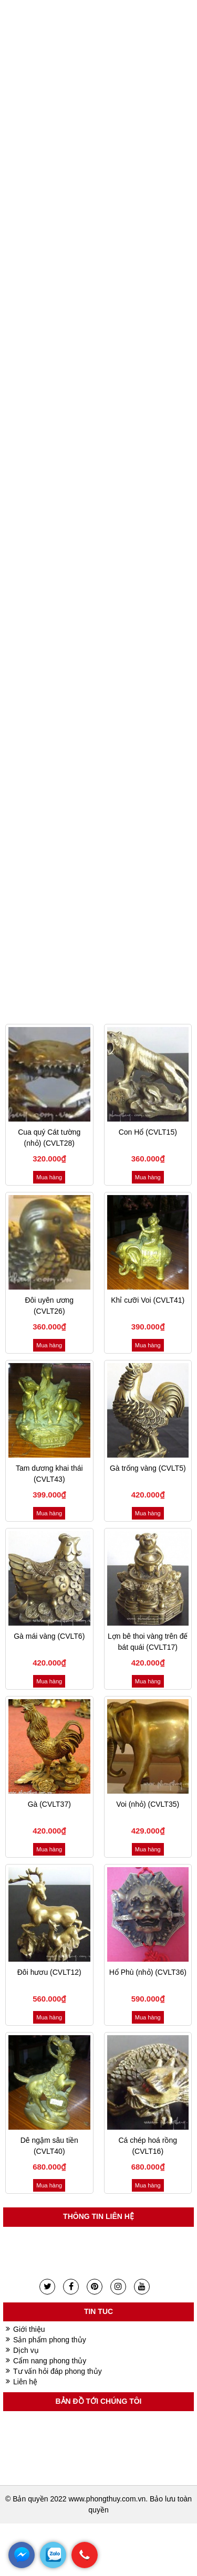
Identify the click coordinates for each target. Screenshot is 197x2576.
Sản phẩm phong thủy (49, 2340)
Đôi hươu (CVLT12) (49, 1972)
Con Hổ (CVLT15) (148, 1132)
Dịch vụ (26, 2350)
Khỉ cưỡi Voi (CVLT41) (147, 1300)
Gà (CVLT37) (49, 1804)
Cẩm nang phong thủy (49, 2361)
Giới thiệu (29, 2329)
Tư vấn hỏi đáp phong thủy (57, 2371)
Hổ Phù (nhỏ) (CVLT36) (147, 1972)
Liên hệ (25, 2382)
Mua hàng (49, 1177)
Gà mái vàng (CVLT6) (49, 1636)
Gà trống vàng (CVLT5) (148, 1468)
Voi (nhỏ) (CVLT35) (147, 1804)
